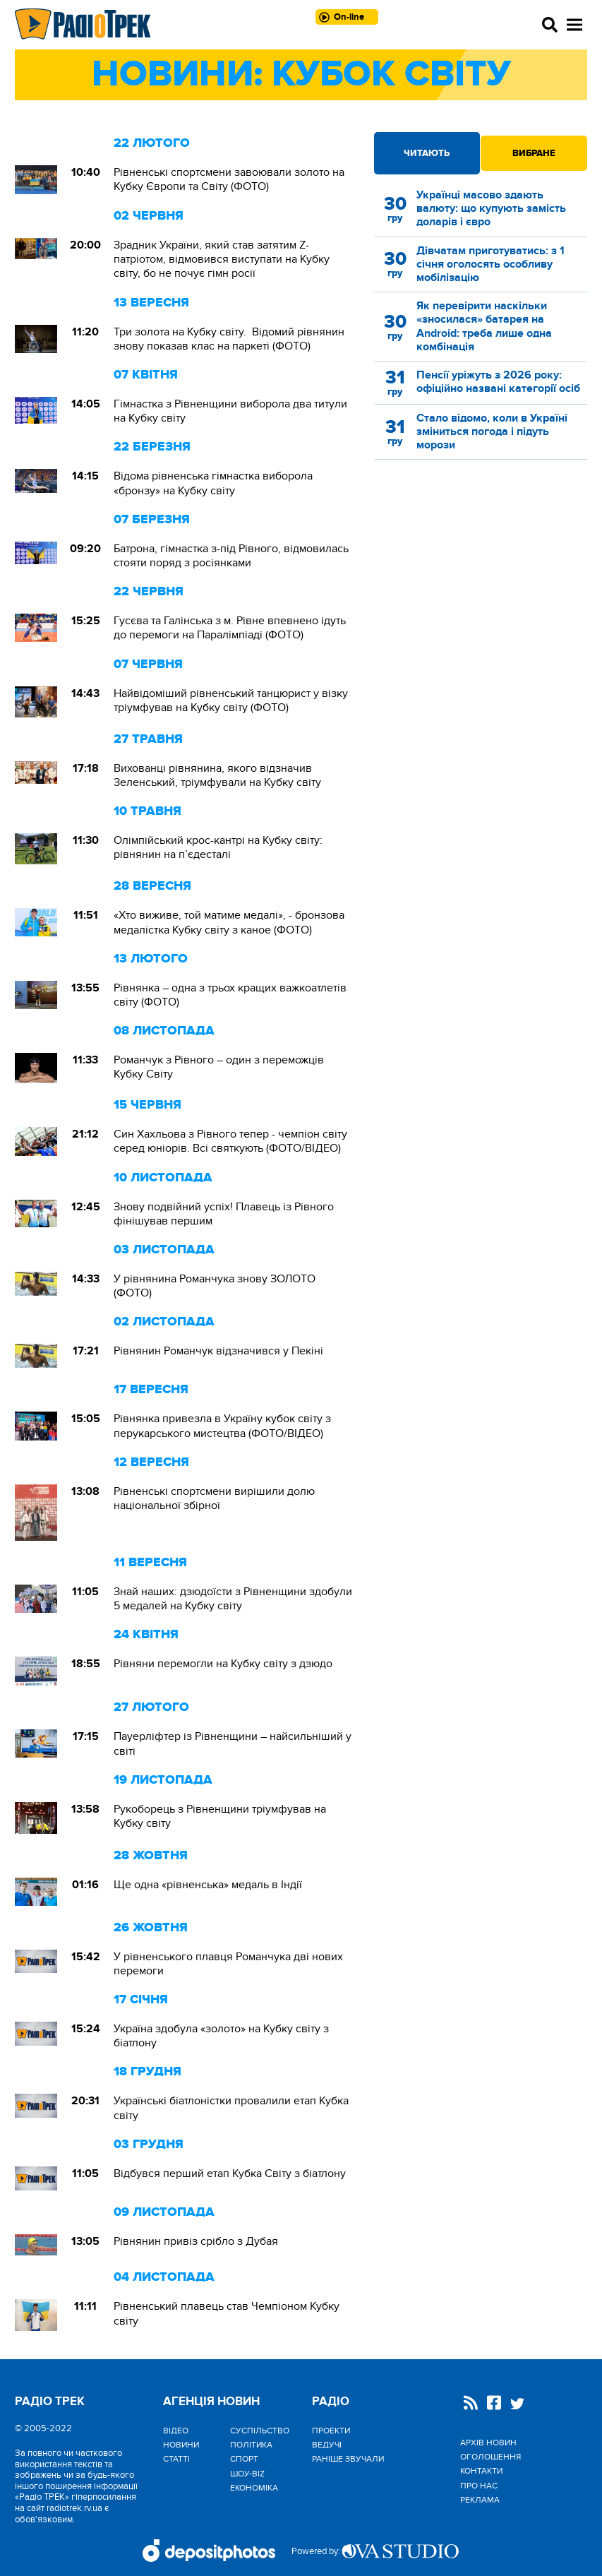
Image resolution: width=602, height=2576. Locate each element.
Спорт (244, 2459)
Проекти (331, 2430)
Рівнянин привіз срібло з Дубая (196, 2241)
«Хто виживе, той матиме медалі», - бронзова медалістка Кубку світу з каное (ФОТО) (229, 922)
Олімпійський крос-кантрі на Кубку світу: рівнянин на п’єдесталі (218, 847)
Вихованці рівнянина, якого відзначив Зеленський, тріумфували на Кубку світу (217, 775)
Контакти (481, 2471)
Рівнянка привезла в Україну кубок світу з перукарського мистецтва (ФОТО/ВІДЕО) (222, 1426)
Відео (175, 2430)
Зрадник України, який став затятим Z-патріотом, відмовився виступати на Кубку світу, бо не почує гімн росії (222, 259)
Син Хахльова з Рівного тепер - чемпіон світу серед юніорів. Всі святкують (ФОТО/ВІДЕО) (230, 1141)
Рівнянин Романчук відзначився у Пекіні (218, 1351)
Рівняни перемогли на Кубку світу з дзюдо (223, 1664)
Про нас (479, 2486)
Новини (181, 2445)
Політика (251, 2445)
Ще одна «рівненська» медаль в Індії (208, 1885)
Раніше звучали (348, 2459)
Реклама (480, 2500)
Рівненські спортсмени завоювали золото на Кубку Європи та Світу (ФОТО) (229, 179)
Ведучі (327, 2445)
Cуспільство (259, 2430)
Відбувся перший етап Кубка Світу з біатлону (230, 2173)
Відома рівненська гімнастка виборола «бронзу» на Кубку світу (213, 483)
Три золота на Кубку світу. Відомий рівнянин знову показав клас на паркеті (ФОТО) (229, 339)
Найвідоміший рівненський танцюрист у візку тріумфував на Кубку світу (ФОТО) (231, 700)
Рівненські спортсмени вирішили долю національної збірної (214, 1498)
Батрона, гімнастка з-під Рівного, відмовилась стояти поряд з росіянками (231, 556)
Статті (176, 2459)
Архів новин (488, 2442)
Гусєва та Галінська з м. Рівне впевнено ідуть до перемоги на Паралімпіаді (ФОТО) (230, 628)
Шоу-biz (247, 2474)
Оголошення (490, 2457)
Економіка (254, 2488)
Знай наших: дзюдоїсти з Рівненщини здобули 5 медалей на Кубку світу (233, 1599)
